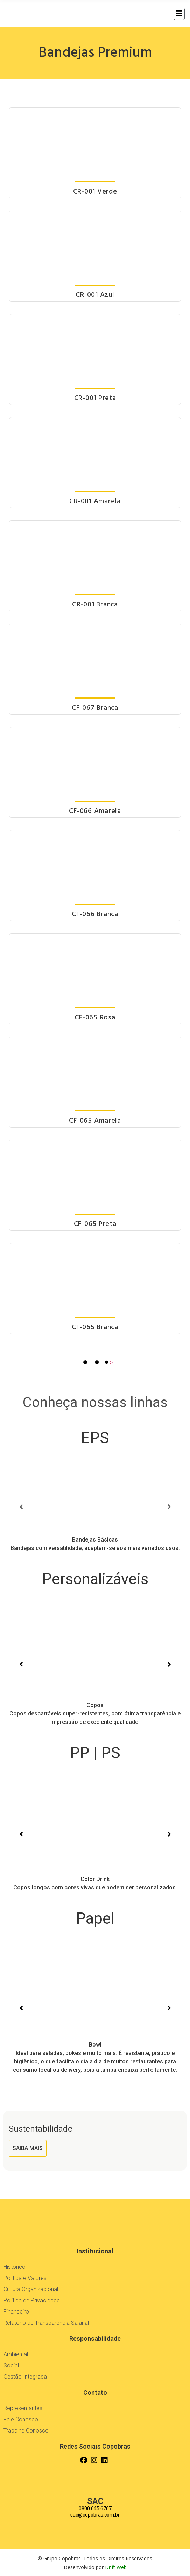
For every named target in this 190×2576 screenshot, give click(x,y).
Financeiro (16, 2311)
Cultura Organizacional (30, 2289)
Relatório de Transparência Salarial (46, 2322)
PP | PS (95, 1753)
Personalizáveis (95, 1579)
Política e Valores (25, 2278)
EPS (95, 1438)
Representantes (22, 2408)
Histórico (14, 2266)
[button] (21, 1507)
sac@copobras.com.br (95, 2515)
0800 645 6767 (95, 2508)
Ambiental (15, 2354)
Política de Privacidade (31, 2300)
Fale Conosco (20, 2419)
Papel (95, 1918)
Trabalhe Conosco (26, 2430)
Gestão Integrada (25, 2376)
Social (11, 2365)
